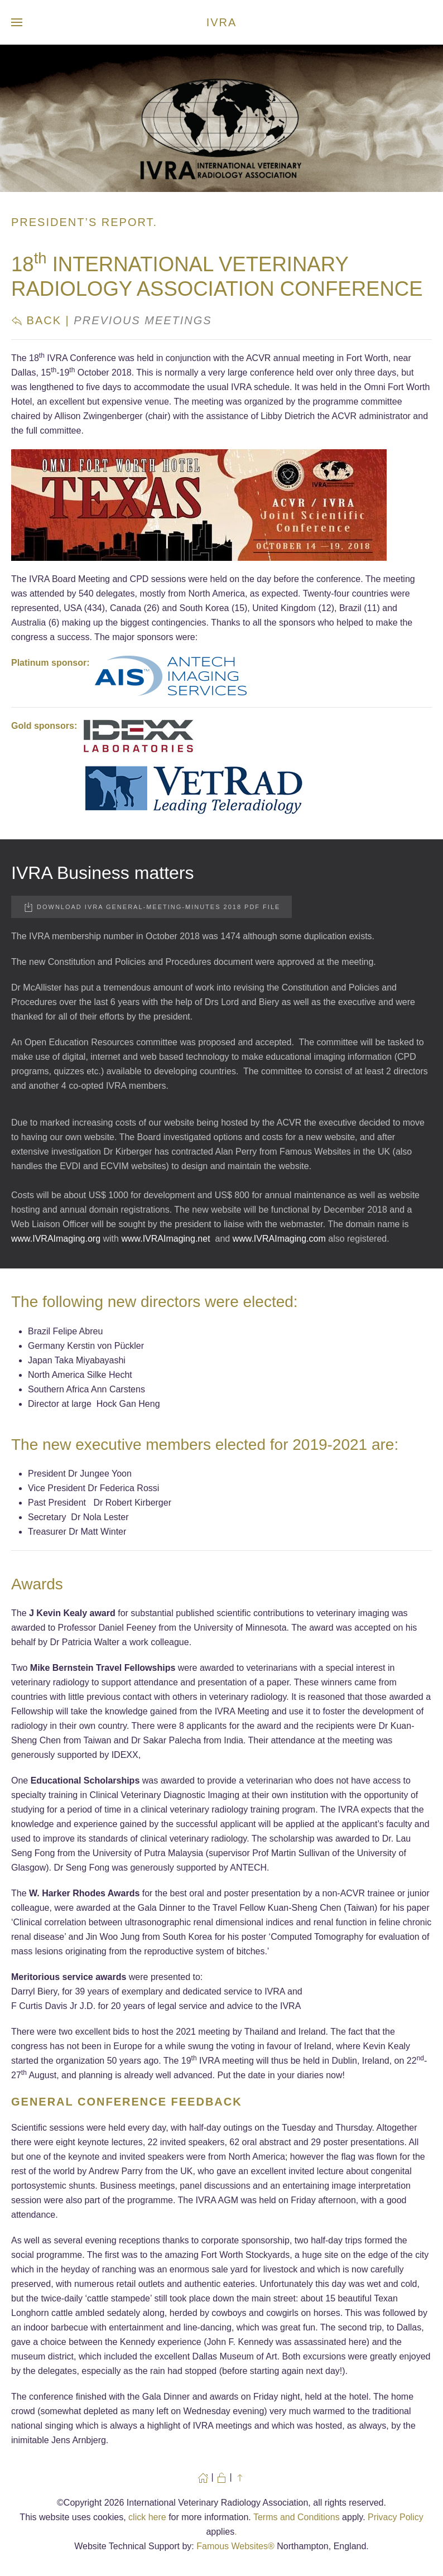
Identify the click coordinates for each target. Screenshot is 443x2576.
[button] (16, 22)
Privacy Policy (395, 2517)
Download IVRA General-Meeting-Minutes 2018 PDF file (151, 906)
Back (36, 320)
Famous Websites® (235, 2546)
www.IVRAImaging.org (55, 1238)
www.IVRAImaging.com (279, 1238)
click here (147, 2517)
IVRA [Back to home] (221, 22)
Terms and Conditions (296, 2517)
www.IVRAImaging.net (165, 1238)
